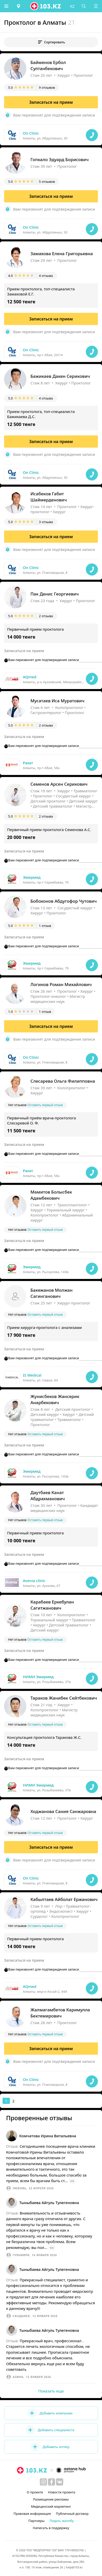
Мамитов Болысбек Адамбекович (51, 1195)
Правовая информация (32, 2513)
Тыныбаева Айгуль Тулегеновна (49, 2202)
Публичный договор (72, 2513)
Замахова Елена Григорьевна (61, 253)
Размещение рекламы (51, 2499)
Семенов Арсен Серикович (59, 784)
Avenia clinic (34, 1580)
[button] (6, 6)
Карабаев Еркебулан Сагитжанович (52, 1605)
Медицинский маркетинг (51, 2506)
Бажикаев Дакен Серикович (60, 376)
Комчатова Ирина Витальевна (47, 2135)
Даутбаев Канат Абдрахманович (47, 1495)
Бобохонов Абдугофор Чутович (63, 901)
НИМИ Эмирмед (38, 1676)
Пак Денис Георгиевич (54, 594)
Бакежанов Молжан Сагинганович (51, 1293)
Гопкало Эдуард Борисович (59, 159)
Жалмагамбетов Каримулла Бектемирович (60, 2013)
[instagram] (43, 2482)
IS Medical (32, 1375)
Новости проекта (61, 2492)
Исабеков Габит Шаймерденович (48, 497)
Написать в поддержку (51, 2528)
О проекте (35, 2492)
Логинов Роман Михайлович (61, 984)
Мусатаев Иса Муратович (57, 701)
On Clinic (31, 133)
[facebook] (51, 2482)
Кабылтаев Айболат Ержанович (63, 1899)
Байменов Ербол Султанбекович (48, 65)
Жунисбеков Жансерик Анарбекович (54, 1399)
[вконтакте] (59, 2482)
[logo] (46, 6)
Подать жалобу (61, 2520)
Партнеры (36, 2520)
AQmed (29, 676)
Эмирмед (32, 877)
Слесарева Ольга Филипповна (62, 1081)
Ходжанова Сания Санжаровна (63, 1811)
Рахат (28, 762)
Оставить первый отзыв (45, 1105)
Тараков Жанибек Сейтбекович (63, 1698)
